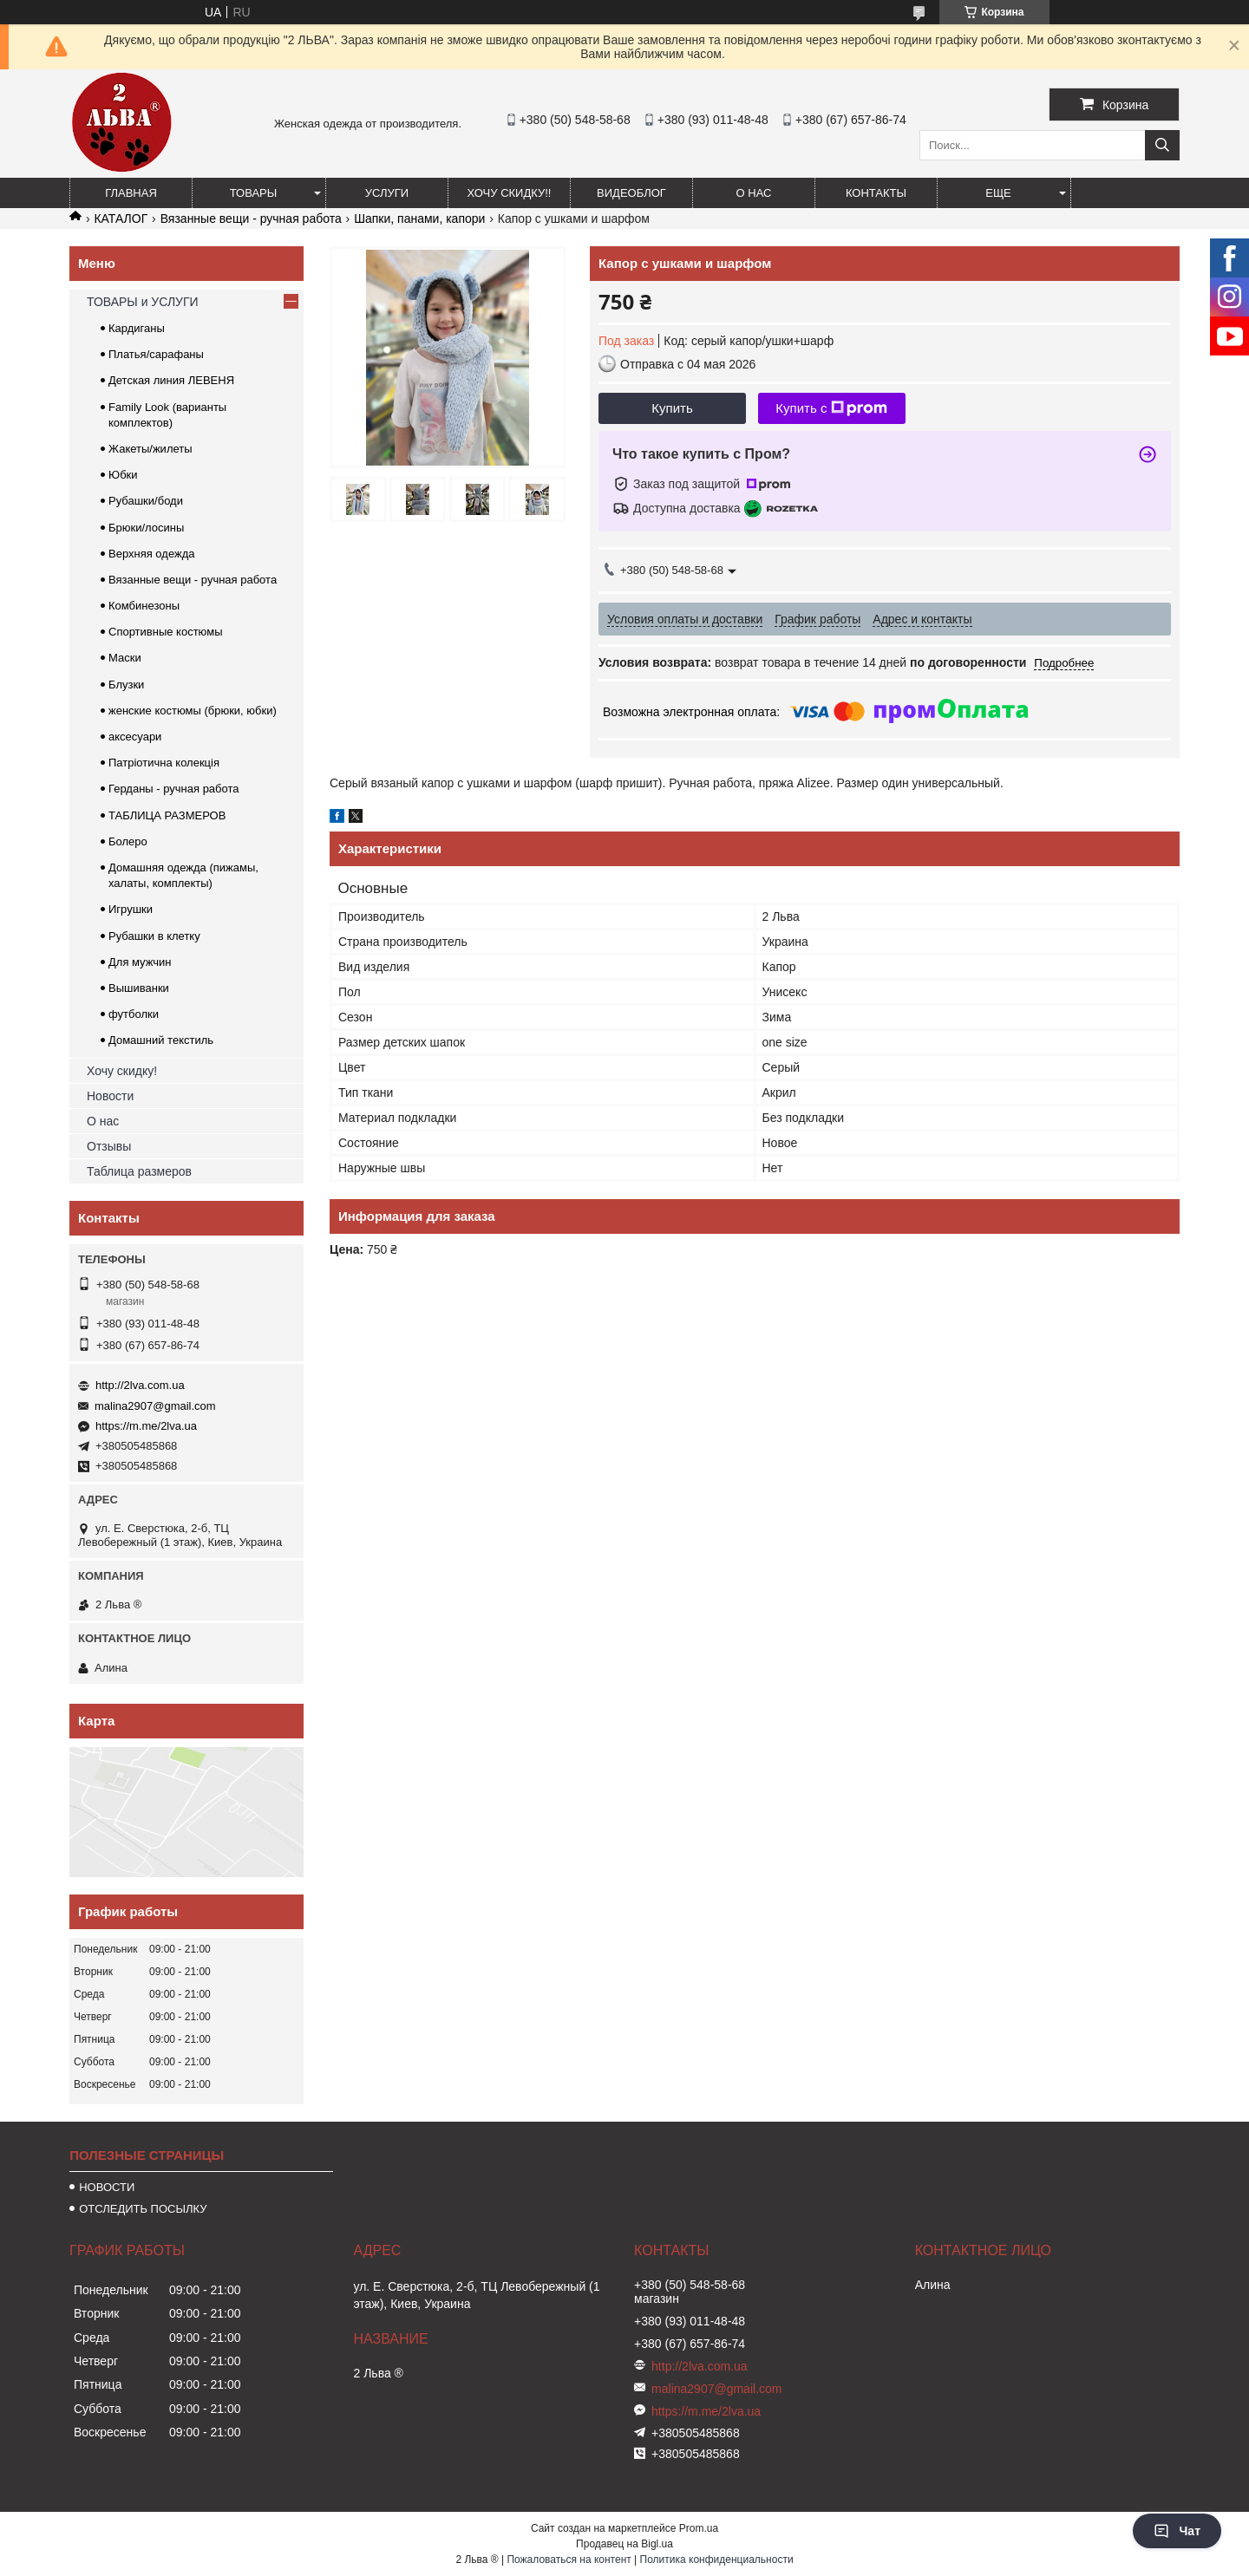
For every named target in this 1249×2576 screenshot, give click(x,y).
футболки (133, 1014)
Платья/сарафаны (156, 354)
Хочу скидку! (122, 1071)
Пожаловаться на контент (569, 2559)
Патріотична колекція (163, 762)
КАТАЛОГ (120, 218)
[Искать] (1162, 145)
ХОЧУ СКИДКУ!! (510, 192)
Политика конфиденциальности (717, 2559)
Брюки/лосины (146, 527)
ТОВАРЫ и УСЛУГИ (143, 302)
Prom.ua (698, 2528)
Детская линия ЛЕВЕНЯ (171, 380)
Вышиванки (138, 988)
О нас (754, 192)
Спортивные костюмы (165, 631)
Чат (1177, 2531)
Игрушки (130, 909)
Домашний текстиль (160, 1040)
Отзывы (109, 1146)
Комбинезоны (144, 605)
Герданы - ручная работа (173, 788)
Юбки (123, 474)
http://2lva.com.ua (140, 1385)
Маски (124, 657)
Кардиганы (136, 328)
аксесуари (134, 736)
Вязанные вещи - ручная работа (251, 218)
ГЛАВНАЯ (131, 192)
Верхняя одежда (151, 553)
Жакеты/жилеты (150, 448)
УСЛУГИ (387, 192)
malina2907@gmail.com (155, 1405)
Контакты (876, 192)
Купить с (831, 408)
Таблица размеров (139, 1171)
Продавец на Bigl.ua (624, 2544)
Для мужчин (140, 961)
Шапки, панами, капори (419, 218)
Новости (110, 1096)
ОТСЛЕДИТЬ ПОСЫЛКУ (142, 2208)
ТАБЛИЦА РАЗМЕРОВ (167, 815)
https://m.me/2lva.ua (146, 1425)
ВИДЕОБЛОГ (631, 192)
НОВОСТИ (106, 2187)
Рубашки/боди (145, 500)
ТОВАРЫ (254, 192)
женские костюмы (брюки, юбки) (192, 710)
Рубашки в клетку (154, 935)
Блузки (126, 684)
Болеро (127, 841)
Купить (671, 408)
